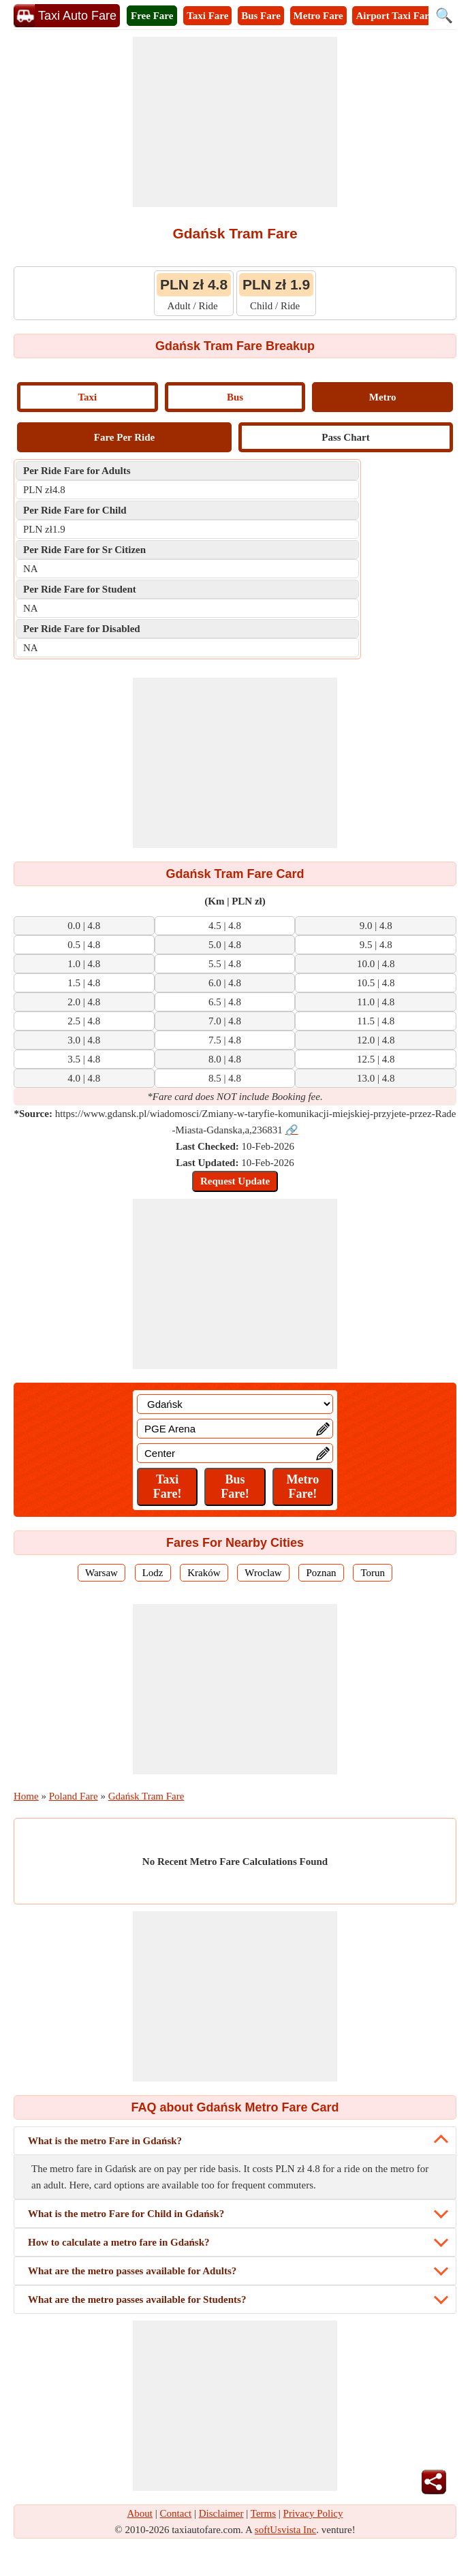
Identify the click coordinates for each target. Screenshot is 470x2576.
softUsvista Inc (285, 2529)
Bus (235, 397)
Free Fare (152, 15)
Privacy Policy (313, 2513)
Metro (382, 397)
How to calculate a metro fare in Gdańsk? (119, 2242)
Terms (263, 2513)
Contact (176, 2513)
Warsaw (101, 1572)
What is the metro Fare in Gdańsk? (105, 2140)
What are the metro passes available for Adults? (132, 2270)
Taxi (87, 397)
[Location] (235, 1404)
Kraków (203, 1572)
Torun (372, 1572)
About (140, 2513)
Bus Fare (261, 15)
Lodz (152, 1572)
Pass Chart (345, 437)
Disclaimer (221, 2513)
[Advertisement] (235, 122)
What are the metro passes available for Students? (137, 2299)
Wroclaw (263, 1572)
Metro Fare (318, 15)
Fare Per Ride (124, 437)
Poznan (321, 1572)
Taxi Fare (207, 15)
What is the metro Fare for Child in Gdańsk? (126, 2213)
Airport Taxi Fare (394, 15)
